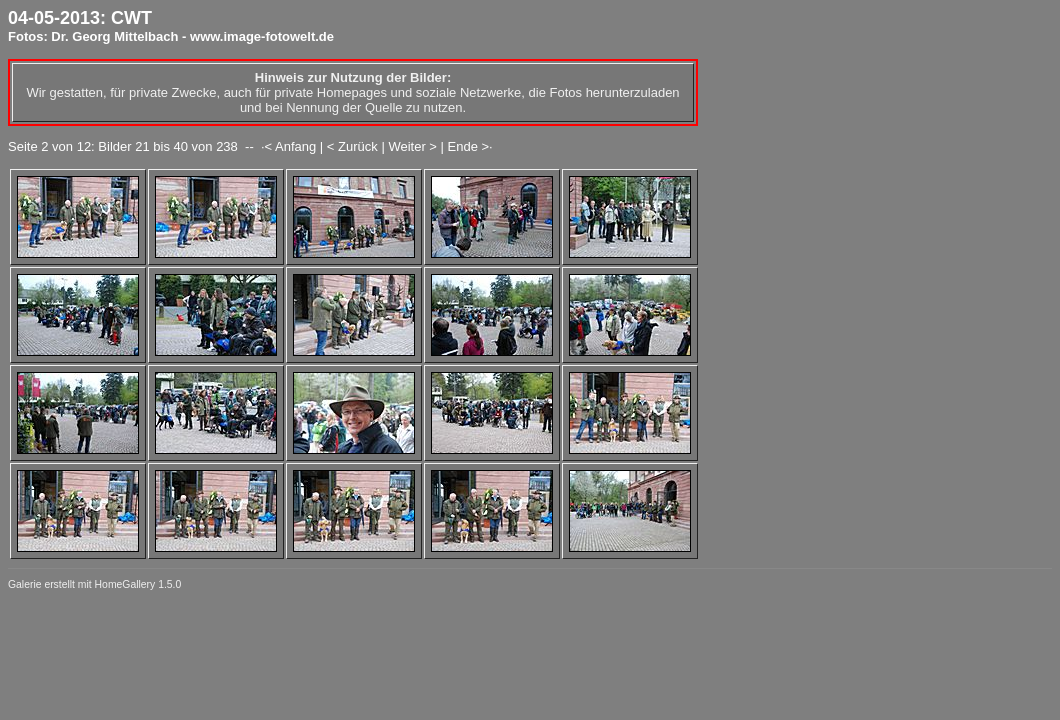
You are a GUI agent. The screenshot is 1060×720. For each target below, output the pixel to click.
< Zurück (352, 146)
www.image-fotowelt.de (262, 36)
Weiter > (412, 146)
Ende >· (470, 146)
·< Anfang (288, 146)
